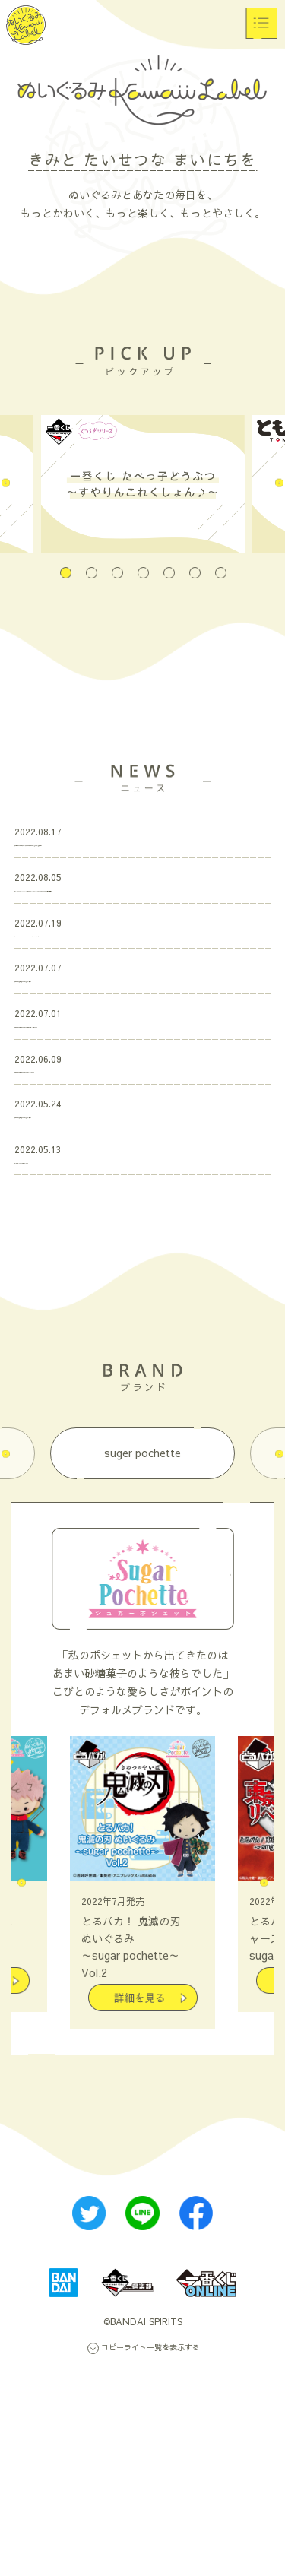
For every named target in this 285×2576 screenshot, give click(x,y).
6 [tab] (194, 564)
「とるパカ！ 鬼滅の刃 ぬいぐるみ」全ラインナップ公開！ (139, 1235)
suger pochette (142, 1663)
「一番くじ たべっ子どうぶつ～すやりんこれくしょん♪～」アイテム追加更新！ (138, 862)
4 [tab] (143, 564)
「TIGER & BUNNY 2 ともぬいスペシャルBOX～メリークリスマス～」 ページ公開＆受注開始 (142, 940)
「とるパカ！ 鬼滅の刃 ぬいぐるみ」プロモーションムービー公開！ (139, 1158)
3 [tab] (117, 564)
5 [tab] (168, 564)
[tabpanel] (143, 484)
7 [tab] (220, 564)
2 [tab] (91, 564)
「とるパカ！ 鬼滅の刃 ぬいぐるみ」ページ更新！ (134, 1087)
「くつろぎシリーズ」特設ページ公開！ (110, 1366)
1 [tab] (65, 564)
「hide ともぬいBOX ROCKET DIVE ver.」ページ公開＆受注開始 (137, 1019)
